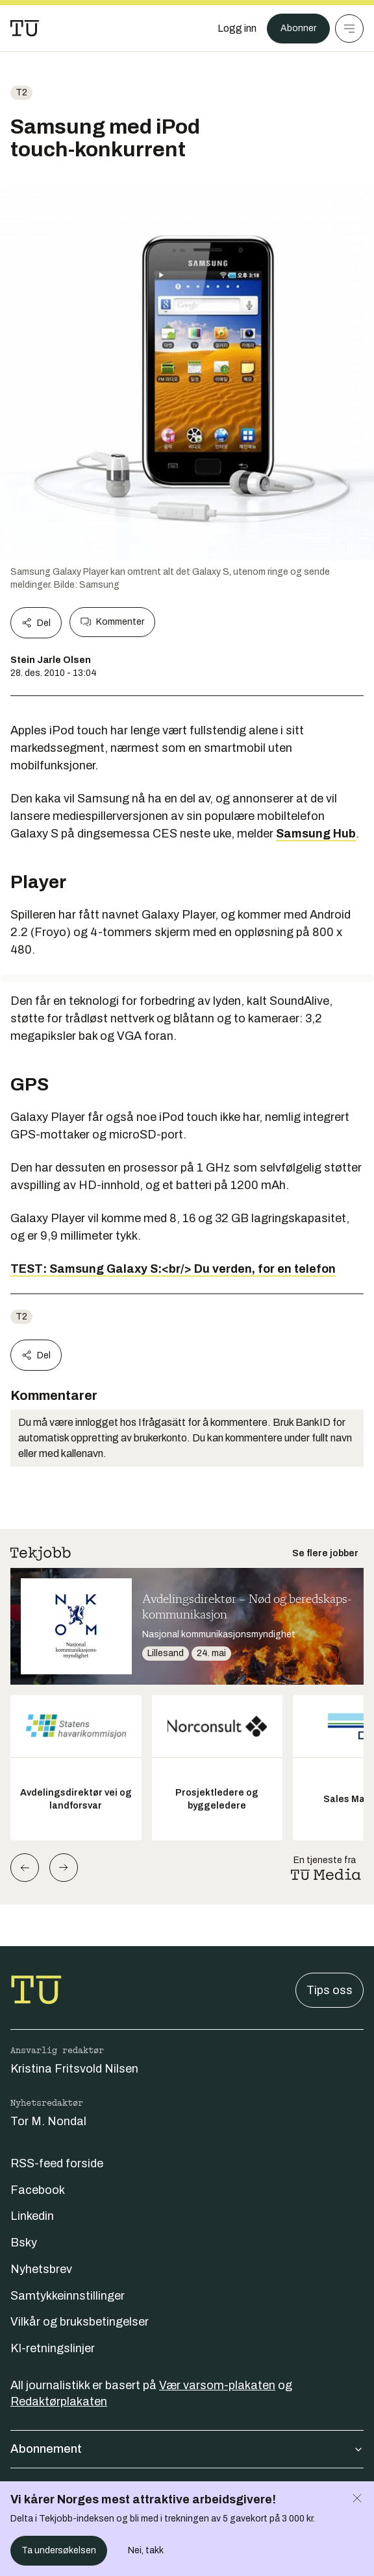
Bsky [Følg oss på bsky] (23, 2242)
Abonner (298, 28)
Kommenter (112, 622)
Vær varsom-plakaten (217, 2385)
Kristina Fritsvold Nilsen (74, 2068)
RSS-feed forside (56, 2163)
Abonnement (187, 2448)
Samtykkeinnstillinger (67, 2295)
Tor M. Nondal (48, 2121)
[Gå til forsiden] (24, 28)
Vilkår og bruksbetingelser (79, 2321)
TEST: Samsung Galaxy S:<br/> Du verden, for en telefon (173, 1268)
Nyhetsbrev (41, 2269)
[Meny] (349, 28)
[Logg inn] (237, 28)
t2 (21, 92)
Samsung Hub (316, 833)
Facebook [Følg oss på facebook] (37, 2190)
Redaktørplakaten (58, 2401)
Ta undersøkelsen (58, 2550)
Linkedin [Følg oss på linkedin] (32, 2215)
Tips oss (329, 1990)
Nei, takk (146, 2550)
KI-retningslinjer (52, 2348)
